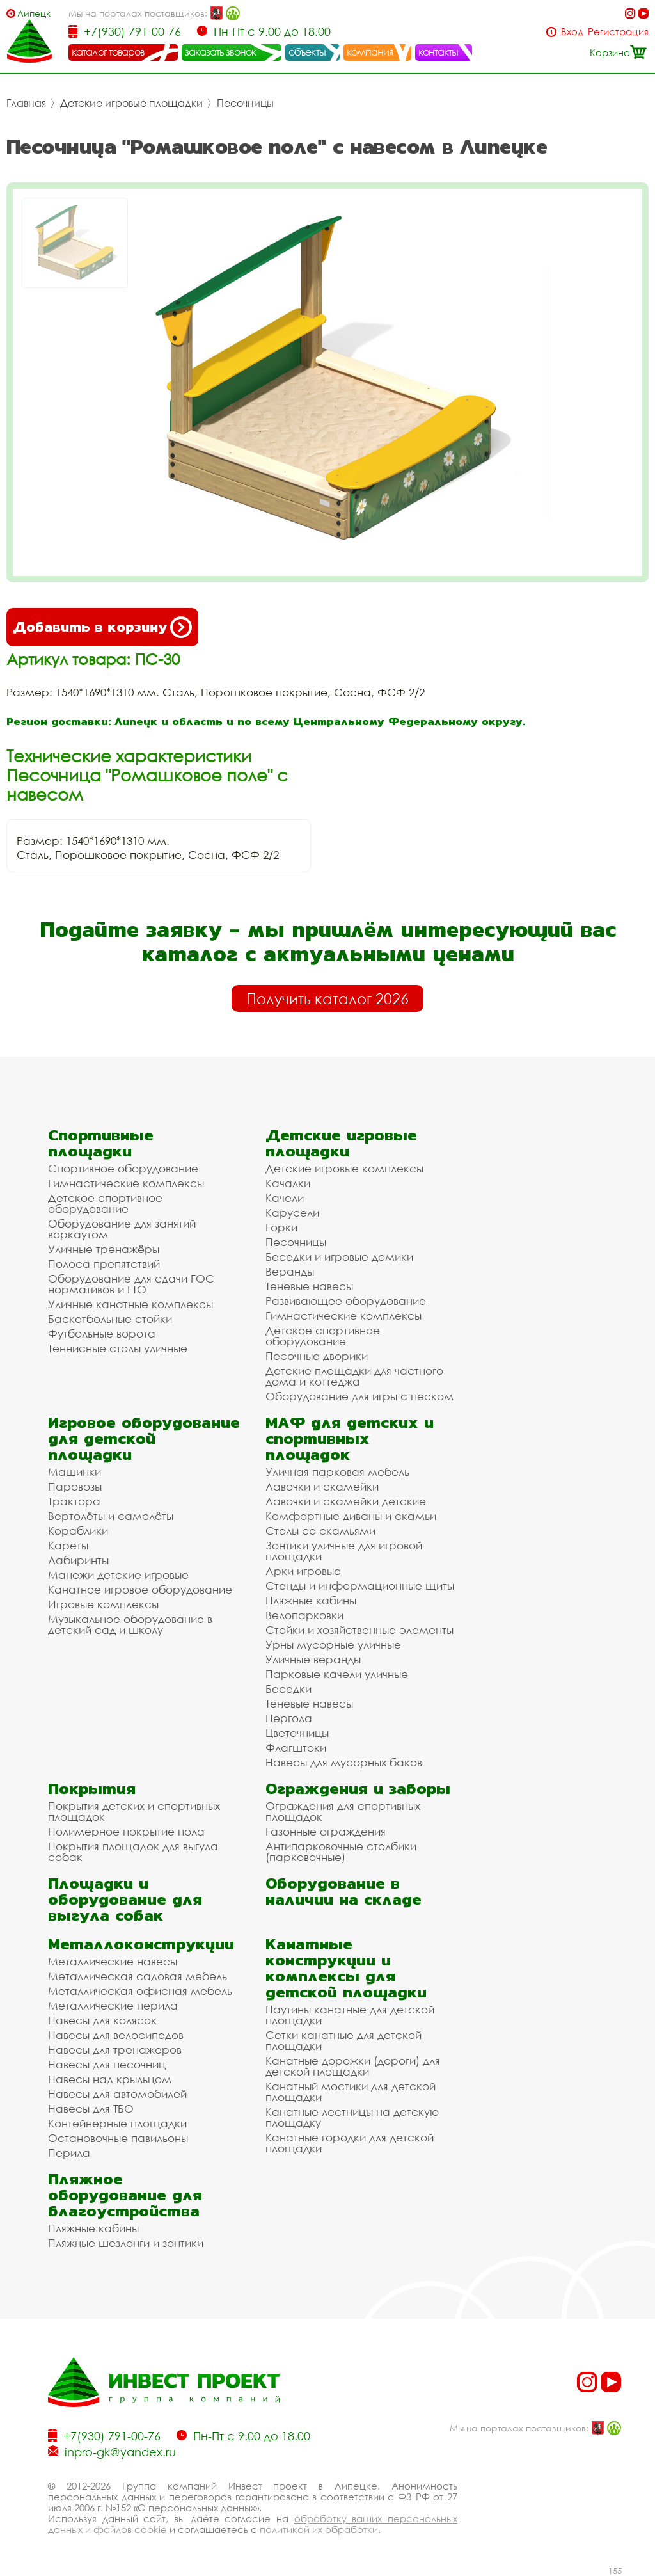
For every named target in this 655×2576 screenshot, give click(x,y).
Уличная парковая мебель (337, 1471)
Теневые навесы (309, 1286)
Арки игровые (303, 1570)
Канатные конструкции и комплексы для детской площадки (346, 1968)
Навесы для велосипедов (116, 2034)
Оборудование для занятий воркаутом (122, 1229)
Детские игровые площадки (131, 103)
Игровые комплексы (103, 1604)
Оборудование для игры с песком (359, 1396)
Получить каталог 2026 (327, 998)
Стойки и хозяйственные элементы (359, 1629)
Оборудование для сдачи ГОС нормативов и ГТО (131, 1284)
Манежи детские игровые (118, 1574)
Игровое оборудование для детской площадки (144, 1438)
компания (370, 51)
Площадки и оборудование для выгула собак (125, 1899)
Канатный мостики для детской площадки (350, 2091)
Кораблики (78, 1530)
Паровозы (75, 1486)
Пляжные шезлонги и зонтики (125, 2242)
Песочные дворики (316, 1355)
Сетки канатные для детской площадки (343, 2040)
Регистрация (618, 31)
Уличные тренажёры (103, 1249)
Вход (572, 31)
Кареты (68, 1545)
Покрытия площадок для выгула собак (133, 1851)
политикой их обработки (319, 2529)
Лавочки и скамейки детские (345, 1501)
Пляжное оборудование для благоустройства (125, 2195)
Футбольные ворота (101, 1333)
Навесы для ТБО (91, 2108)
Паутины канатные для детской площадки (349, 2015)
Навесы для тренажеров (115, 2049)
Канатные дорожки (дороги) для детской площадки (352, 2066)
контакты (438, 51)
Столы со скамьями (320, 1530)
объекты (307, 51)
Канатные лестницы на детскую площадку (352, 2117)
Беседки (288, 1688)
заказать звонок (220, 51)
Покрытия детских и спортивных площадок (134, 1811)
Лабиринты (78, 1560)
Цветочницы (297, 1732)
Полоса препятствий (104, 1263)
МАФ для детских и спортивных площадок (349, 1438)
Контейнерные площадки (117, 2123)
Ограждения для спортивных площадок (342, 1811)
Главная (26, 103)
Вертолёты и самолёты (110, 1515)
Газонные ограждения (325, 1831)
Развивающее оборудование (345, 1300)
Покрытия (92, 1788)
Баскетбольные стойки (110, 1318)
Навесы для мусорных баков (343, 1762)
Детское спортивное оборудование (105, 1203)
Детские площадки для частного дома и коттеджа (354, 1376)
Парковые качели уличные (336, 1673)
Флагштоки (295, 1747)
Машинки (74, 1471)
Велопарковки (304, 1615)
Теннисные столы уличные (117, 1348)
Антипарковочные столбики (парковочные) (340, 1851)
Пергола (288, 1718)
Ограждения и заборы (357, 1788)
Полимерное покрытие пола (126, 1831)
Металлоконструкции (141, 1944)
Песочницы (245, 103)
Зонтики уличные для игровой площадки (343, 1551)
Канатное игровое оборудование (140, 1589)
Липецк (34, 13)
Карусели (292, 1212)
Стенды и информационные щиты (359, 1585)
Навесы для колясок (102, 2020)
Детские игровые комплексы (344, 1168)
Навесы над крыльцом (109, 2079)
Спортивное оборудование (123, 1168)
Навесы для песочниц (107, 2064)
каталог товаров (108, 51)
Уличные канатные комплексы (130, 1304)
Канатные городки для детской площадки (349, 2143)
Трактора (74, 1501)
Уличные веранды (313, 1659)
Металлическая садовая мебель (137, 1976)
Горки (281, 1227)
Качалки (287, 1183)
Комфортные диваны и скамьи (350, 1515)
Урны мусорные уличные (333, 1644)
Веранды (289, 1271)
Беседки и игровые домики (339, 1256)
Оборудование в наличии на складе (343, 1891)
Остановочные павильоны (118, 2137)
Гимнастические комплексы (126, 1183)
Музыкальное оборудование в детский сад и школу (130, 1624)
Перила (69, 2152)
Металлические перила (113, 2005)
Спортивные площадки (101, 1143)
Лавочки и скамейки (322, 1486)
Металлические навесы (112, 1961)
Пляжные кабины (310, 1600)
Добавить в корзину (102, 627)
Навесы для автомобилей (117, 2093)
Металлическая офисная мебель (140, 1990)
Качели (284, 1197)
